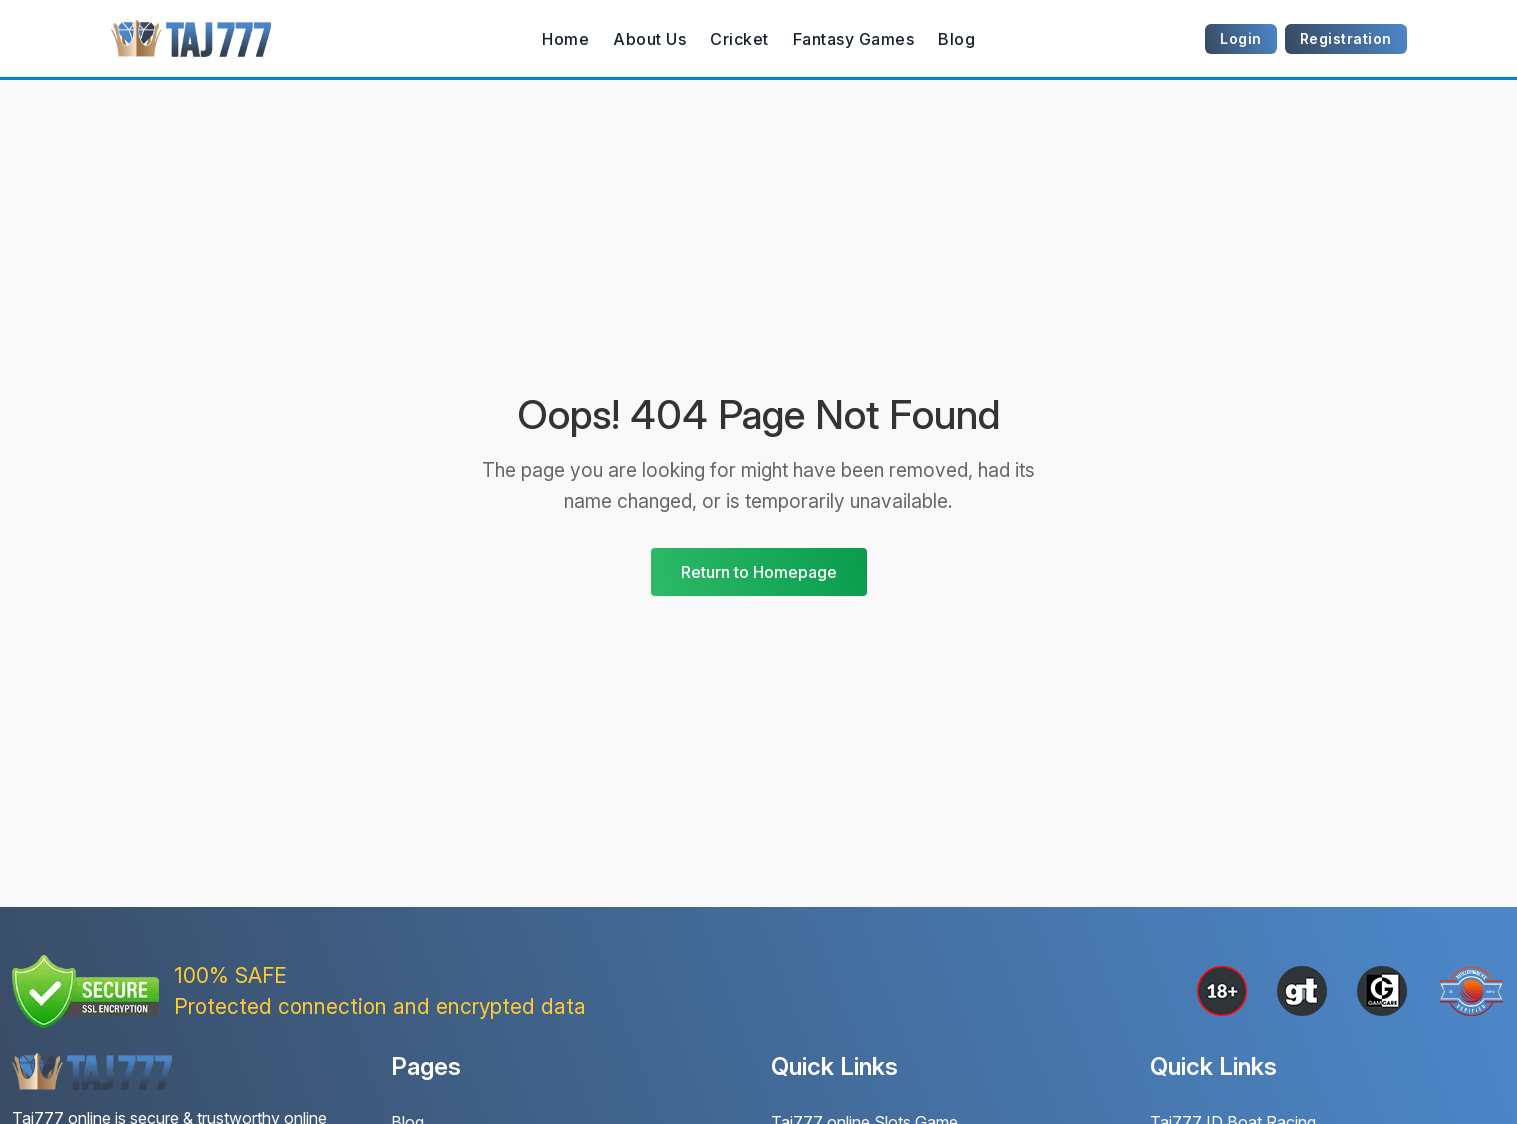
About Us (649, 39)
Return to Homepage (759, 572)
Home (565, 39)
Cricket (739, 39)
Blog (956, 39)
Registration (1346, 38)
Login (1241, 38)
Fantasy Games (854, 39)
